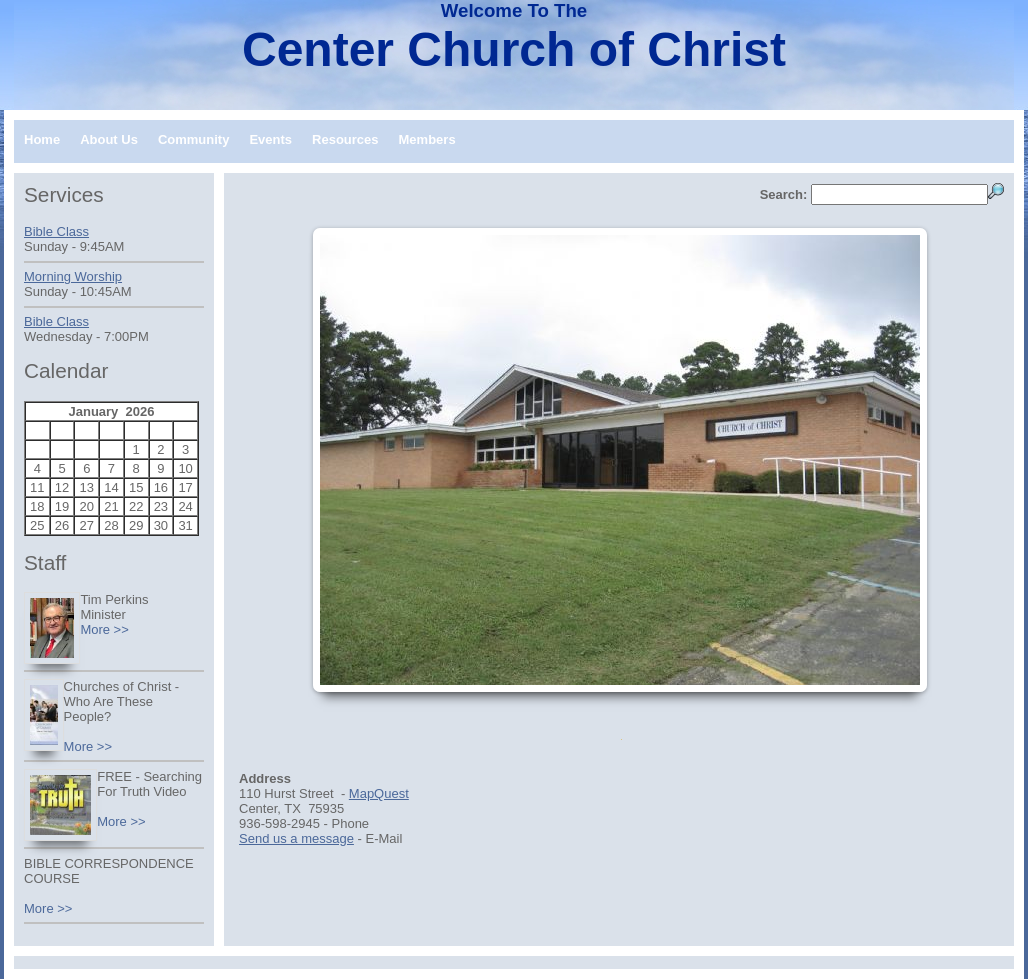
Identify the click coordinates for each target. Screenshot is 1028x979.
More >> (104, 629)
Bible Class (56, 231)
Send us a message (296, 838)
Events (270, 139)
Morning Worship (73, 276)
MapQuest (379, 793)
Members (427, 139)
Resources (345, 139)
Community (194, 139)
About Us (109, 139)
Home (42, 139)
